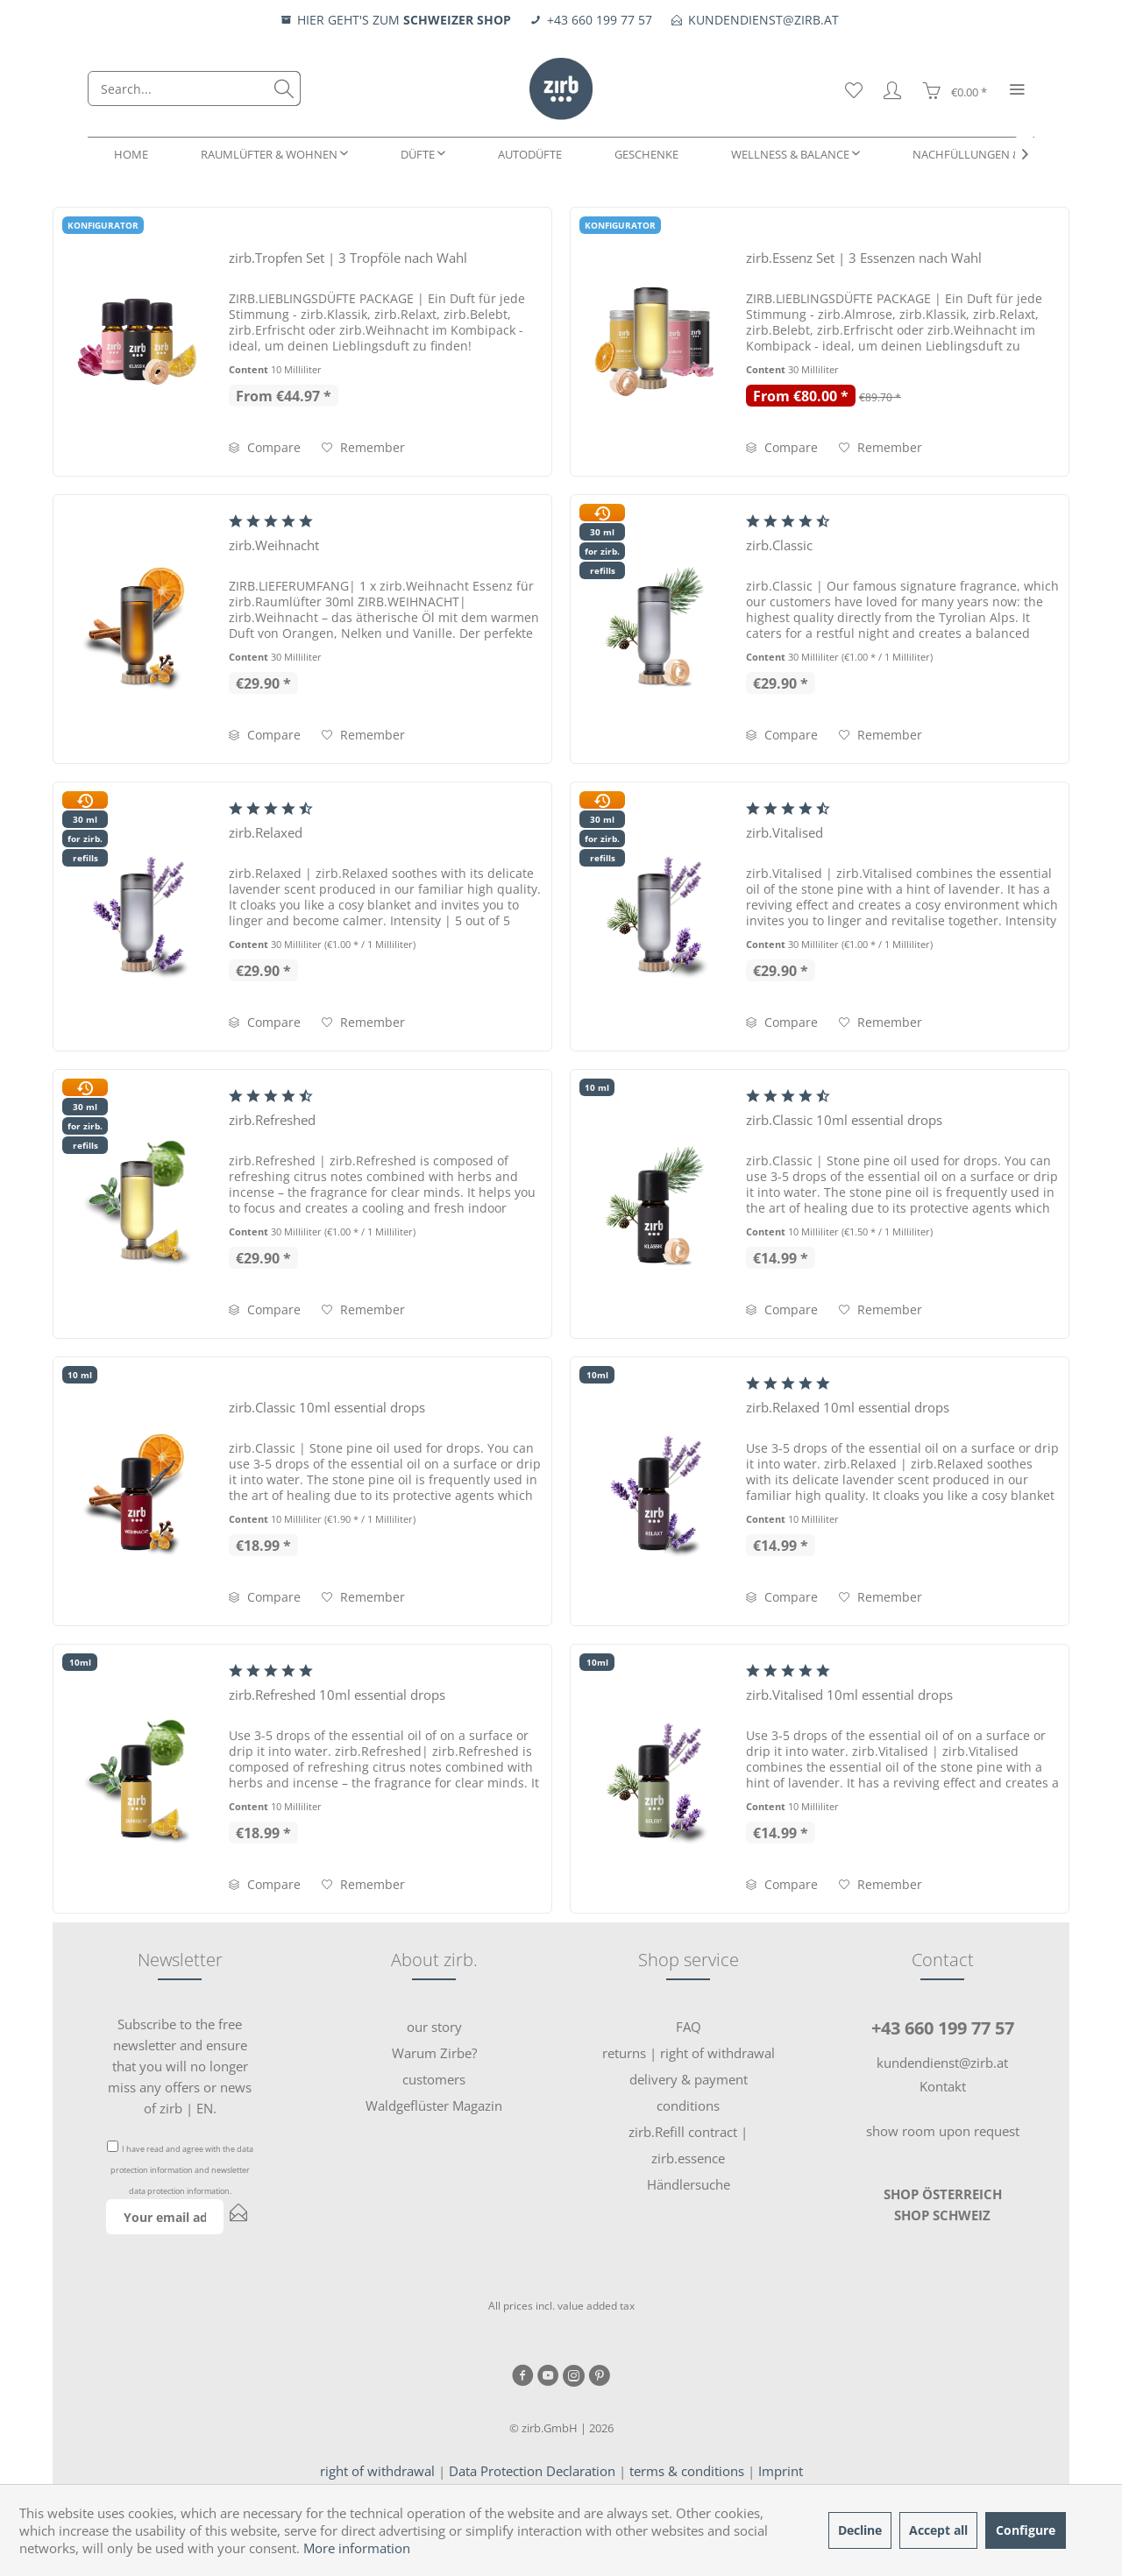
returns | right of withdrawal (688, 2053)
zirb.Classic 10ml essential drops (844, 1120)
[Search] (284, 88)
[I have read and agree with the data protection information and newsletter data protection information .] (112, 2146)
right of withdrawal (377, 2471)
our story (434, 2026)
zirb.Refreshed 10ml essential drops (337, 1694)
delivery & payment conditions (688, 2092)
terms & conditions (686, 2471)
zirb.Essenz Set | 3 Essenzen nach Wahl (864, 257)
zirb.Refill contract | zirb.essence (688, 2145)
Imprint (780, 2471)
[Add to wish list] (363, 447)
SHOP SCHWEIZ (942, 2215)
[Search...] (194, 88)
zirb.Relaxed (265, 832)
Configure (1025, 2530)
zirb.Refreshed (272, 1120)
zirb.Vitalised (784, 832)
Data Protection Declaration (532, 2471)
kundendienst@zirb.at (942, 2062)
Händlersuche (688, 2184)
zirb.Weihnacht (274, 545)
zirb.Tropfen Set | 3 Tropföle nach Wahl (348, 257)
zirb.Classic (779, 545)
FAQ (688, 2026)
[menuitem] (194, 88)
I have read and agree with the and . (181, 2170)
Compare (265, 447)
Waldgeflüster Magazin (434, 2105)
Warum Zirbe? (434, 2053)
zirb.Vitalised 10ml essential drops (849, 1694)
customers (433, 2079)
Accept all (938, 2530)
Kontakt (943, 2086)
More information (356, 2548)
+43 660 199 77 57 (942, 2028)
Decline (860, 2530)
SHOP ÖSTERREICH (943, 2194)
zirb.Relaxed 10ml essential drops (847, 1407)
